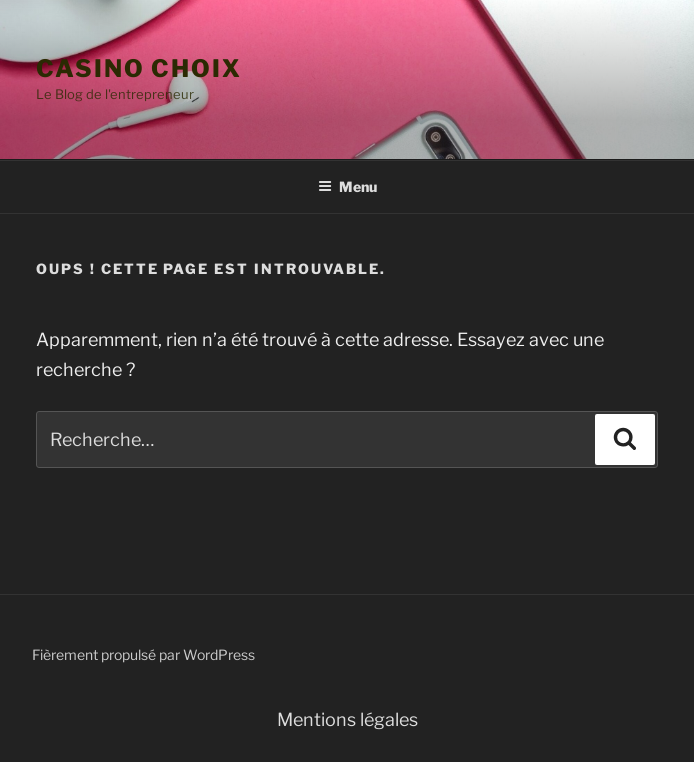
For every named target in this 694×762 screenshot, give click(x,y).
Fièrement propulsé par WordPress (143, 654)
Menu (347, 186)
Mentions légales (347, 719)
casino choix (139, 68)
